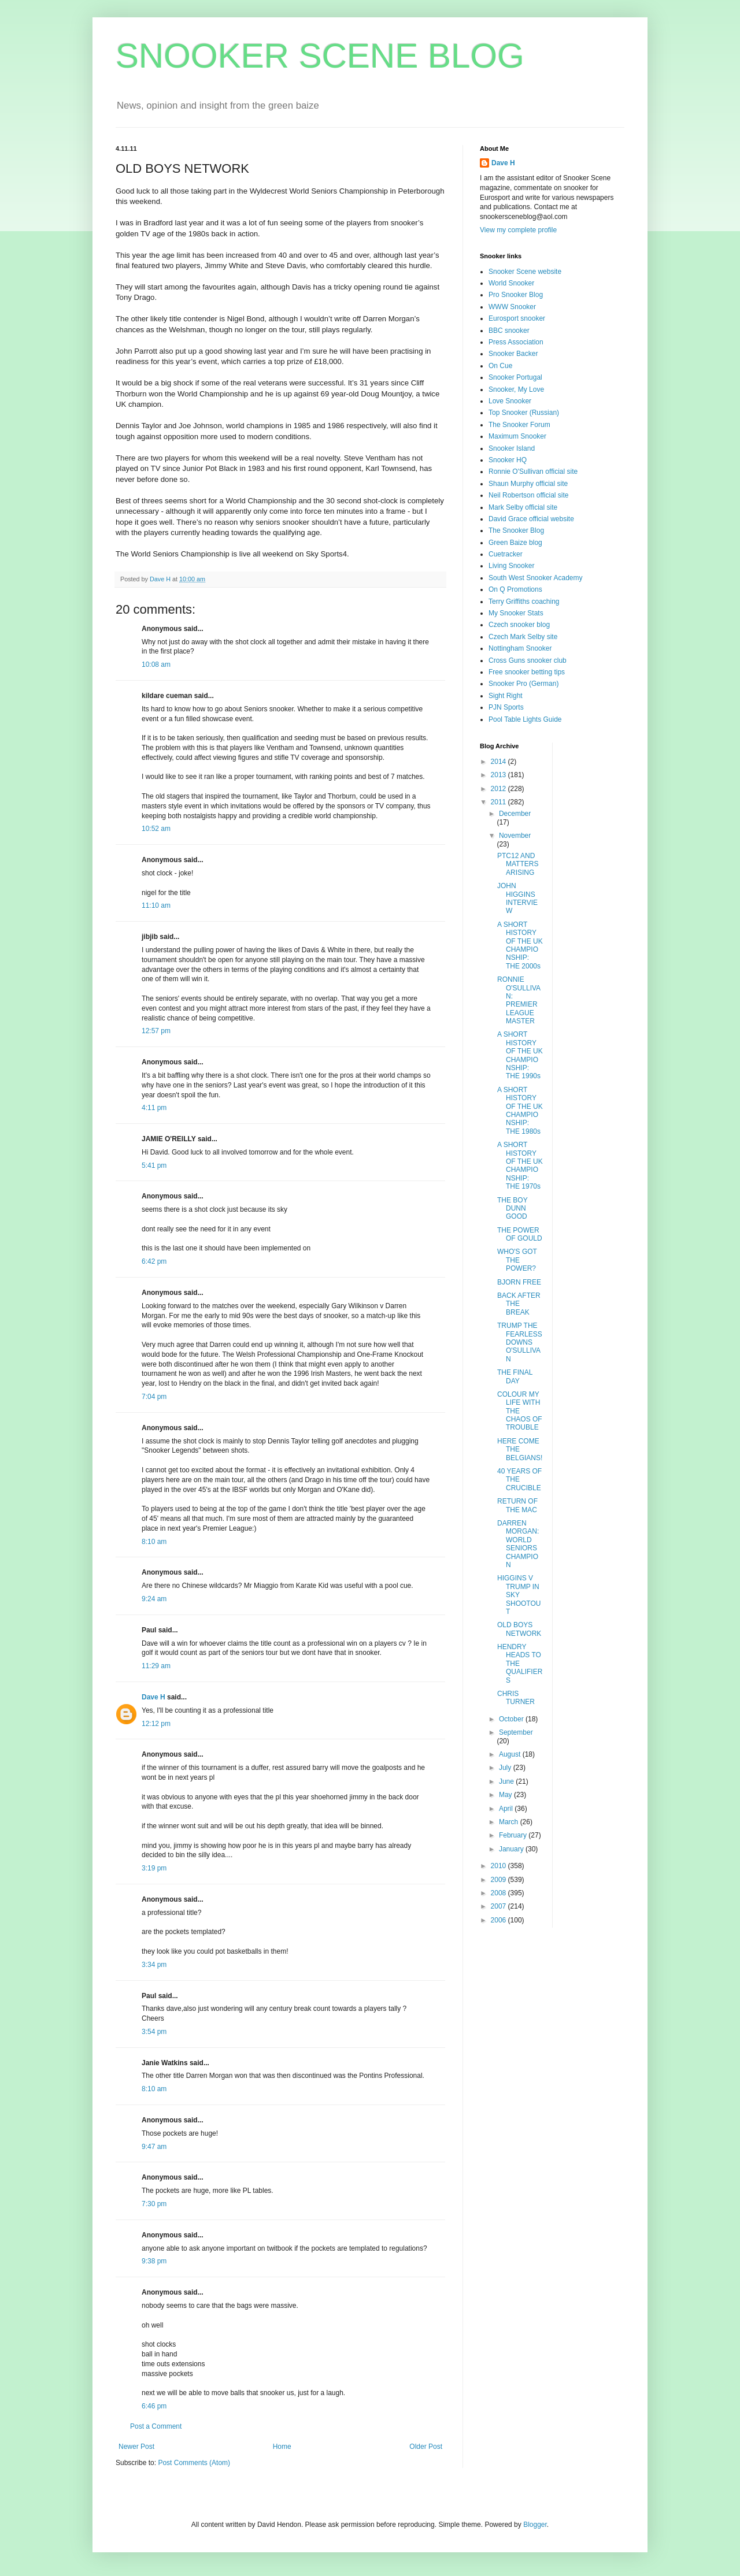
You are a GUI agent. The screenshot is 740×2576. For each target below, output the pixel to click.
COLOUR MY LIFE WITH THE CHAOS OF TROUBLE (519, 1411)
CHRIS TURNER (516, 1698)
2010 (499, 1866)
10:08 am (156, 664)
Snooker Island (512, 448)
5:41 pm (154, 1165)
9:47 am (154, 2147)
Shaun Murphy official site (528, 484)
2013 (499, 775)
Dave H (153, 1697)
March (509, 1822)
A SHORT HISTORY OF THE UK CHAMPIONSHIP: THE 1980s (520, 1110)
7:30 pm (154, 2204)
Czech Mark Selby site (523, 637)
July (506, 1768)
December (515, 814)
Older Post (425, 2447)
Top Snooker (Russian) (524, 413)
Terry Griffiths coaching (524, 601)
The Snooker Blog (516, 530)
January (512, 1849)
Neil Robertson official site (529, 495)
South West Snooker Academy (536, 578)
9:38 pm (154, 2261)
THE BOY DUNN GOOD (512, 1208)
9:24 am (154, 1599)
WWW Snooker (512, 307)
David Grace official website (531, 519)
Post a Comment (156, 2426)
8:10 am (154, 1542)
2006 (499, 1920)
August (511, 1754)
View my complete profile (518, 230)
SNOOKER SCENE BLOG (320, 55)
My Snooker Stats (516, 613)
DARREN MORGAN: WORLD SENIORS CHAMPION (518, 1544)
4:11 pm (154, 1108)
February (513, 1835)
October (512, 1719)
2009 (499, 1880)
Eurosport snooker (517, 318)
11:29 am (156, 1666)
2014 (499, 762)
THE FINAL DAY (514, 1376)
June (507, 1781)
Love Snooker (510, 401)
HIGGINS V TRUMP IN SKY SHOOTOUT (519, 1595)
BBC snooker (509, 330)
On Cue (500, 366)
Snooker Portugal (515, 377)
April (507, 1809)
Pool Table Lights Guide (525, 719)
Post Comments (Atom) (194, 2463)
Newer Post (136, 2447)
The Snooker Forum (519, 425)
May (506, 1795)
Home (282, 2447)
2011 (499, 802)
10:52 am (156, 829)
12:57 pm (156, 1031)
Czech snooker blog (519, 625)
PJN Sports (506, 707)
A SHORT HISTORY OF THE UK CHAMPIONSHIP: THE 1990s (520, 1055)
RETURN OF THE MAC (517, 1505)
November (515, 836)
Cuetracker (506, 554)
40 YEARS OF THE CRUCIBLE (519, 1479)
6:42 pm (154, 1261)
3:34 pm (154, 1965)
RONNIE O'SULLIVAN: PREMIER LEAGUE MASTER (519, 1000)
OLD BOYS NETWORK (519, 1629)
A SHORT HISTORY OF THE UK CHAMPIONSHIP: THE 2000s (520, 945)
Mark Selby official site (523, 507)
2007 (499, 1906)
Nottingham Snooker (520, 648)
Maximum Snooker (517, 436)
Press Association (516, 342)
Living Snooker (511, 566)
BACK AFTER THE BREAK (519, 1303)
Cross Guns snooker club (528, 660)
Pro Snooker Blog (516, 295)
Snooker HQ (508, 460)
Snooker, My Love (516, 389)
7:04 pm (154, 1397)
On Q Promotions (515, 589)
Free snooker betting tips (527, 672)
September (516, 1732)
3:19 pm (154, 1868)
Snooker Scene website (525, 272)
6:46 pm (154, 2406)
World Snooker (511, 283)
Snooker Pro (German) (523, 684)
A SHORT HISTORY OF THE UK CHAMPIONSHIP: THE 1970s (520, 1165)
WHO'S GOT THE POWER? (517, 1260)
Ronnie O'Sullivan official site (533, 471)
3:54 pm (154, 2032)
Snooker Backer (513, 354)
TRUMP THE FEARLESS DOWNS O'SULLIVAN (519, 1342)
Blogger (535, 2525)
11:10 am (156, 905)
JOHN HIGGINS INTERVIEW (517, 898)
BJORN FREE (519, 1282)
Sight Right (506, 696)
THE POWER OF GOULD (519, 1234)
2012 (499, 789)
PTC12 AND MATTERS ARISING (517, 864)
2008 (499, 1893)
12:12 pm (156, 1724)
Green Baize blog (515, 543)
